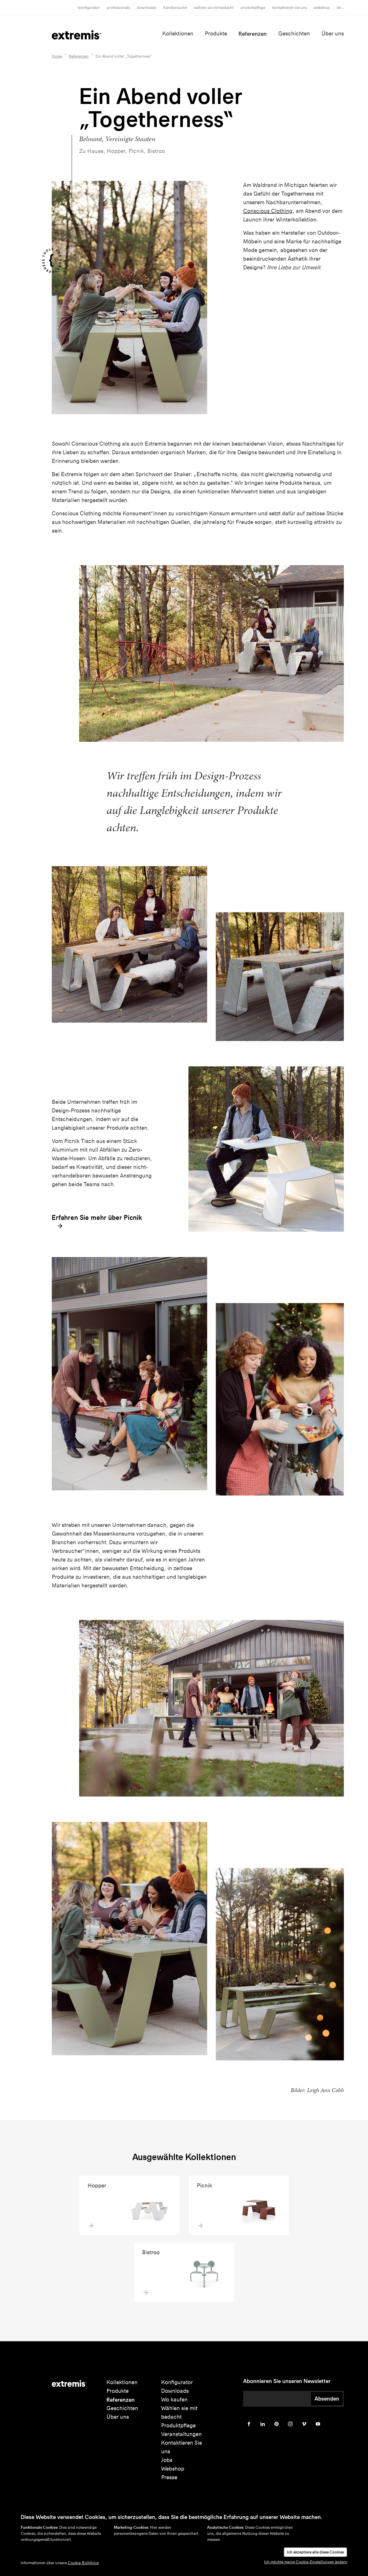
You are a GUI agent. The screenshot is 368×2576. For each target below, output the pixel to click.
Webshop (322, 7)
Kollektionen (177, 33)
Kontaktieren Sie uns (289, 7)
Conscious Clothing (267, 211)
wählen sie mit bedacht (214, 7)
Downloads (146, 7)
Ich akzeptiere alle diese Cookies (315, 2552)
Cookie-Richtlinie (83, 2562)
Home (57, 56)
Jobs (166, 2460)
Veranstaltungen (181, 2434)
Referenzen (253, 33)
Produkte (216, 33)
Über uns (332, 33)
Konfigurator (89, 7)
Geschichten (294, 33)
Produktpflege (253, 7)
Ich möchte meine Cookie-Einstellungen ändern (305, 2562)
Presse (169, 2477)
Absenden (326, 2398)
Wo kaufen (174, 2399)
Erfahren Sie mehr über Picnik (97, 1221)
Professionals (118, 7)
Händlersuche (175, 7)
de (339, 7)
